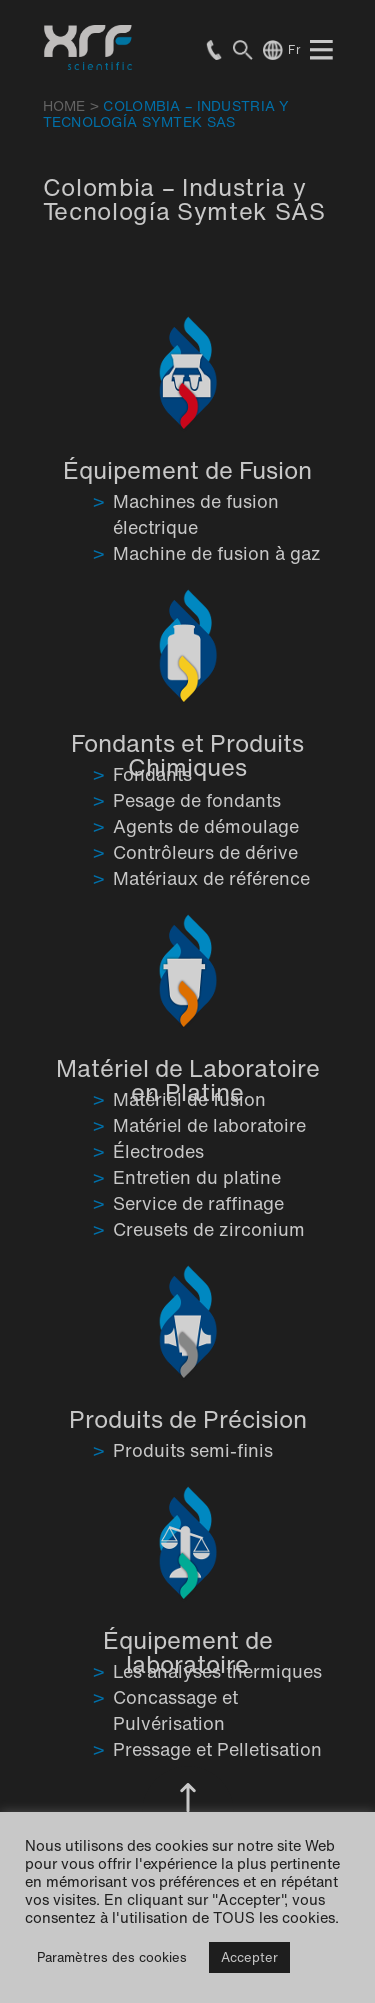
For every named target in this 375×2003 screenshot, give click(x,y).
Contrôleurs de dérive (205, 852)
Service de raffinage (198, 1203)
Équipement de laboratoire (188, 1652)
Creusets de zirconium (209, 1229)
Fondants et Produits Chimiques (187, 755)
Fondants (152, 774)
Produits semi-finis (193, 1450)
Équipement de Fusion (187, 470)
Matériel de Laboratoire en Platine (188, 1080)
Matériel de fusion (189, 1099)
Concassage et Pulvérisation (175, 1710)
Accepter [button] (249, 1957)
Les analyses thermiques (217, 1671)
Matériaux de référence (211, 878)
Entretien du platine (197, 1177)
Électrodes (158, 1151)
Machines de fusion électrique (196, 514)
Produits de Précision (188, 1419)
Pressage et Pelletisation (217, 1749)
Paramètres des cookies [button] (112, 1957)
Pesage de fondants (197, 800)
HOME (64, 105)
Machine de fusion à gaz (217, 553)
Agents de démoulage (206, 826)
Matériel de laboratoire (209, 1125)
